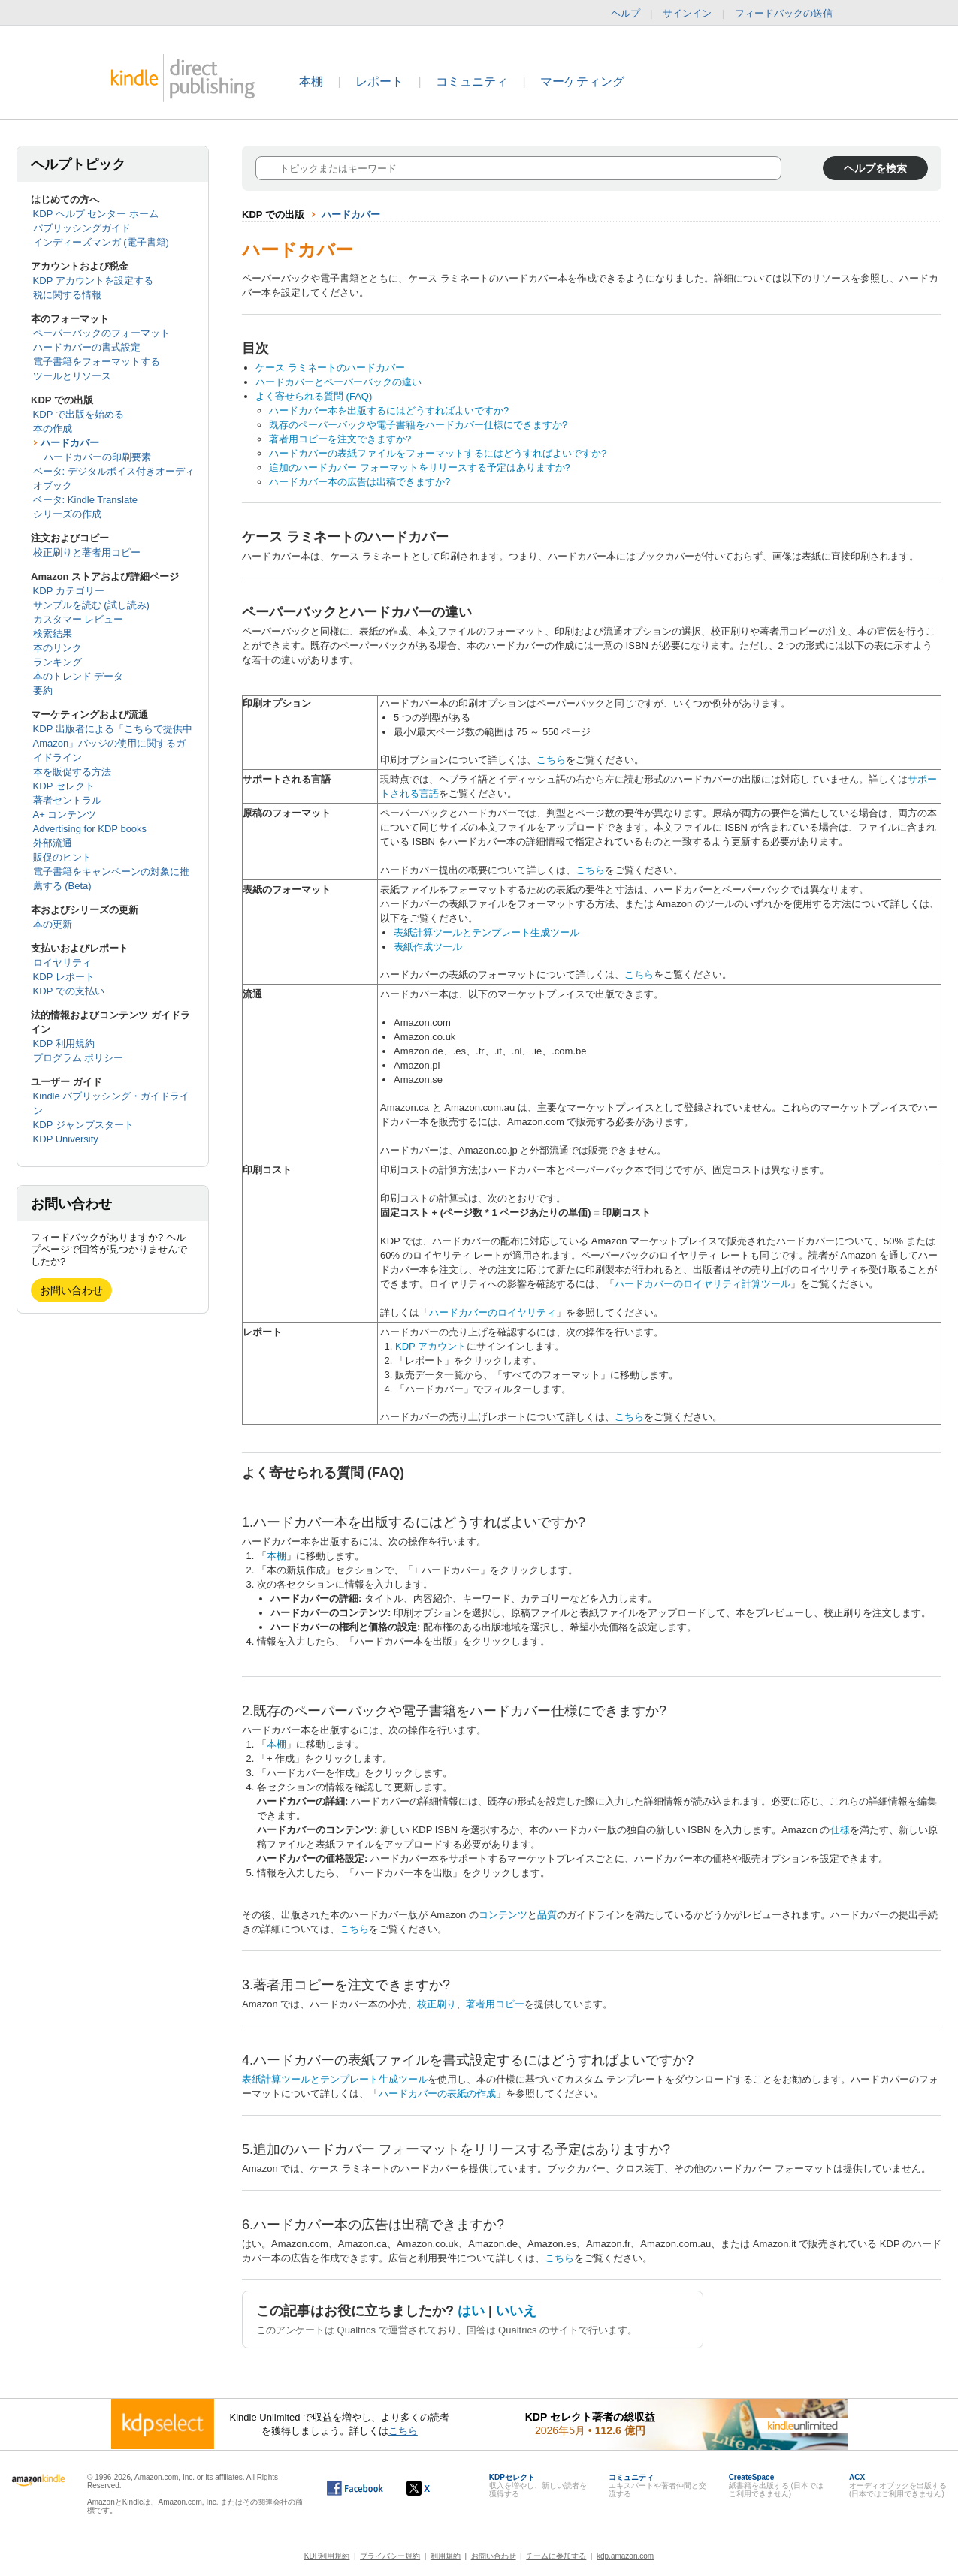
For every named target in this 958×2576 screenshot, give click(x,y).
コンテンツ (503, 1914)
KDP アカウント (431, 1346)
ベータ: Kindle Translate (85, 499)
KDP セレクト (64, 786)
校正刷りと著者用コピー (87, 552)
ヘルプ (625, 13)
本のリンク (57, 647)
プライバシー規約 (390, 2556)
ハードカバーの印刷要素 (97, 457)
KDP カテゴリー (68, 590)
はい (471, 2310)
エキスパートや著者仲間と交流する (657, 2485)
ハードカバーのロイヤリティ (492, 1312)
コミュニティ (472, 81)
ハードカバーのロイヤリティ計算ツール (702, 1284)
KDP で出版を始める (78, 414)
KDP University (65, 1139)
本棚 (311, 81)
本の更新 (52, 924)
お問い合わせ (71, 1290)
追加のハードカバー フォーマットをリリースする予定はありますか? (419, 467)
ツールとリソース (72, 376)
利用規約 (446, 2556)
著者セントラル (67, 800)
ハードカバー (70, 442)
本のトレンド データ (78, 676)
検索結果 (52, 633)
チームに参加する (556, 2556)
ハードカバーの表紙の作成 (437, 2093)
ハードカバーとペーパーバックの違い (338, 382)
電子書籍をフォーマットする (96, 361)
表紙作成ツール (428, 946)
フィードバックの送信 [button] (791, 14)
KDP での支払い (68, 991)
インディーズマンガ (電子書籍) (101, 242)
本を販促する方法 (72, 771)
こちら (551, 759)
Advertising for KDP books (90, 828)
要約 (43, 690)
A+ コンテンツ (65, 814)
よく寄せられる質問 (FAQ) (313, 396)
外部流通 (52, 843)
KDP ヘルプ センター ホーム (96, 213)
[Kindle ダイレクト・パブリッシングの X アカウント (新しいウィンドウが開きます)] (433, 2488)
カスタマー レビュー (78, 619)
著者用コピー (495, 2004)
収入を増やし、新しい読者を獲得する (538, 2485)
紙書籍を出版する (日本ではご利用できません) (776, 2485)
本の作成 (52, 428)
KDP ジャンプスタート (83, 1124)
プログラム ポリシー (78, 1057)
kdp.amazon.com (625, 2556)
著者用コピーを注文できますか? (340, 439)
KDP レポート (64, 976)
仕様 (840, 1829)
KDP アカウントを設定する (93, 280)
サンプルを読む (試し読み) (91, 605)
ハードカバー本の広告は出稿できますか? (359, 481)
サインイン (687, 13)
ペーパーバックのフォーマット (101, 333)
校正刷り (436, 2004)
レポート (379, 81)
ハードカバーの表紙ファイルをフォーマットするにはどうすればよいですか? (437, 453)
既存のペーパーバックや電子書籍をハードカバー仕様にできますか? (418, 424)
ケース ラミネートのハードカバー (330, 367)
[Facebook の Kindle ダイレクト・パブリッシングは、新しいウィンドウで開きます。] (355, 2488)
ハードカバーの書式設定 (87, 347)
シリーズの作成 (67, 514)
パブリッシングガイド (82, 228)
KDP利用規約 (327, 2556)
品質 (547, 1914)
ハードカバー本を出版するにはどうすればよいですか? (389, 410)
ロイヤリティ (62, 962)
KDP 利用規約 (64, 1043)
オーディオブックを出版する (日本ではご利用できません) (898, 2485)
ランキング (57, 662)
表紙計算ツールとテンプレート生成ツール (486, 932)
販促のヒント (62, 857)
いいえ (516, 2310)
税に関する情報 (67, 294)
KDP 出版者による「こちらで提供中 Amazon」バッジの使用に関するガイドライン (112, 743)
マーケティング (582, 81)
